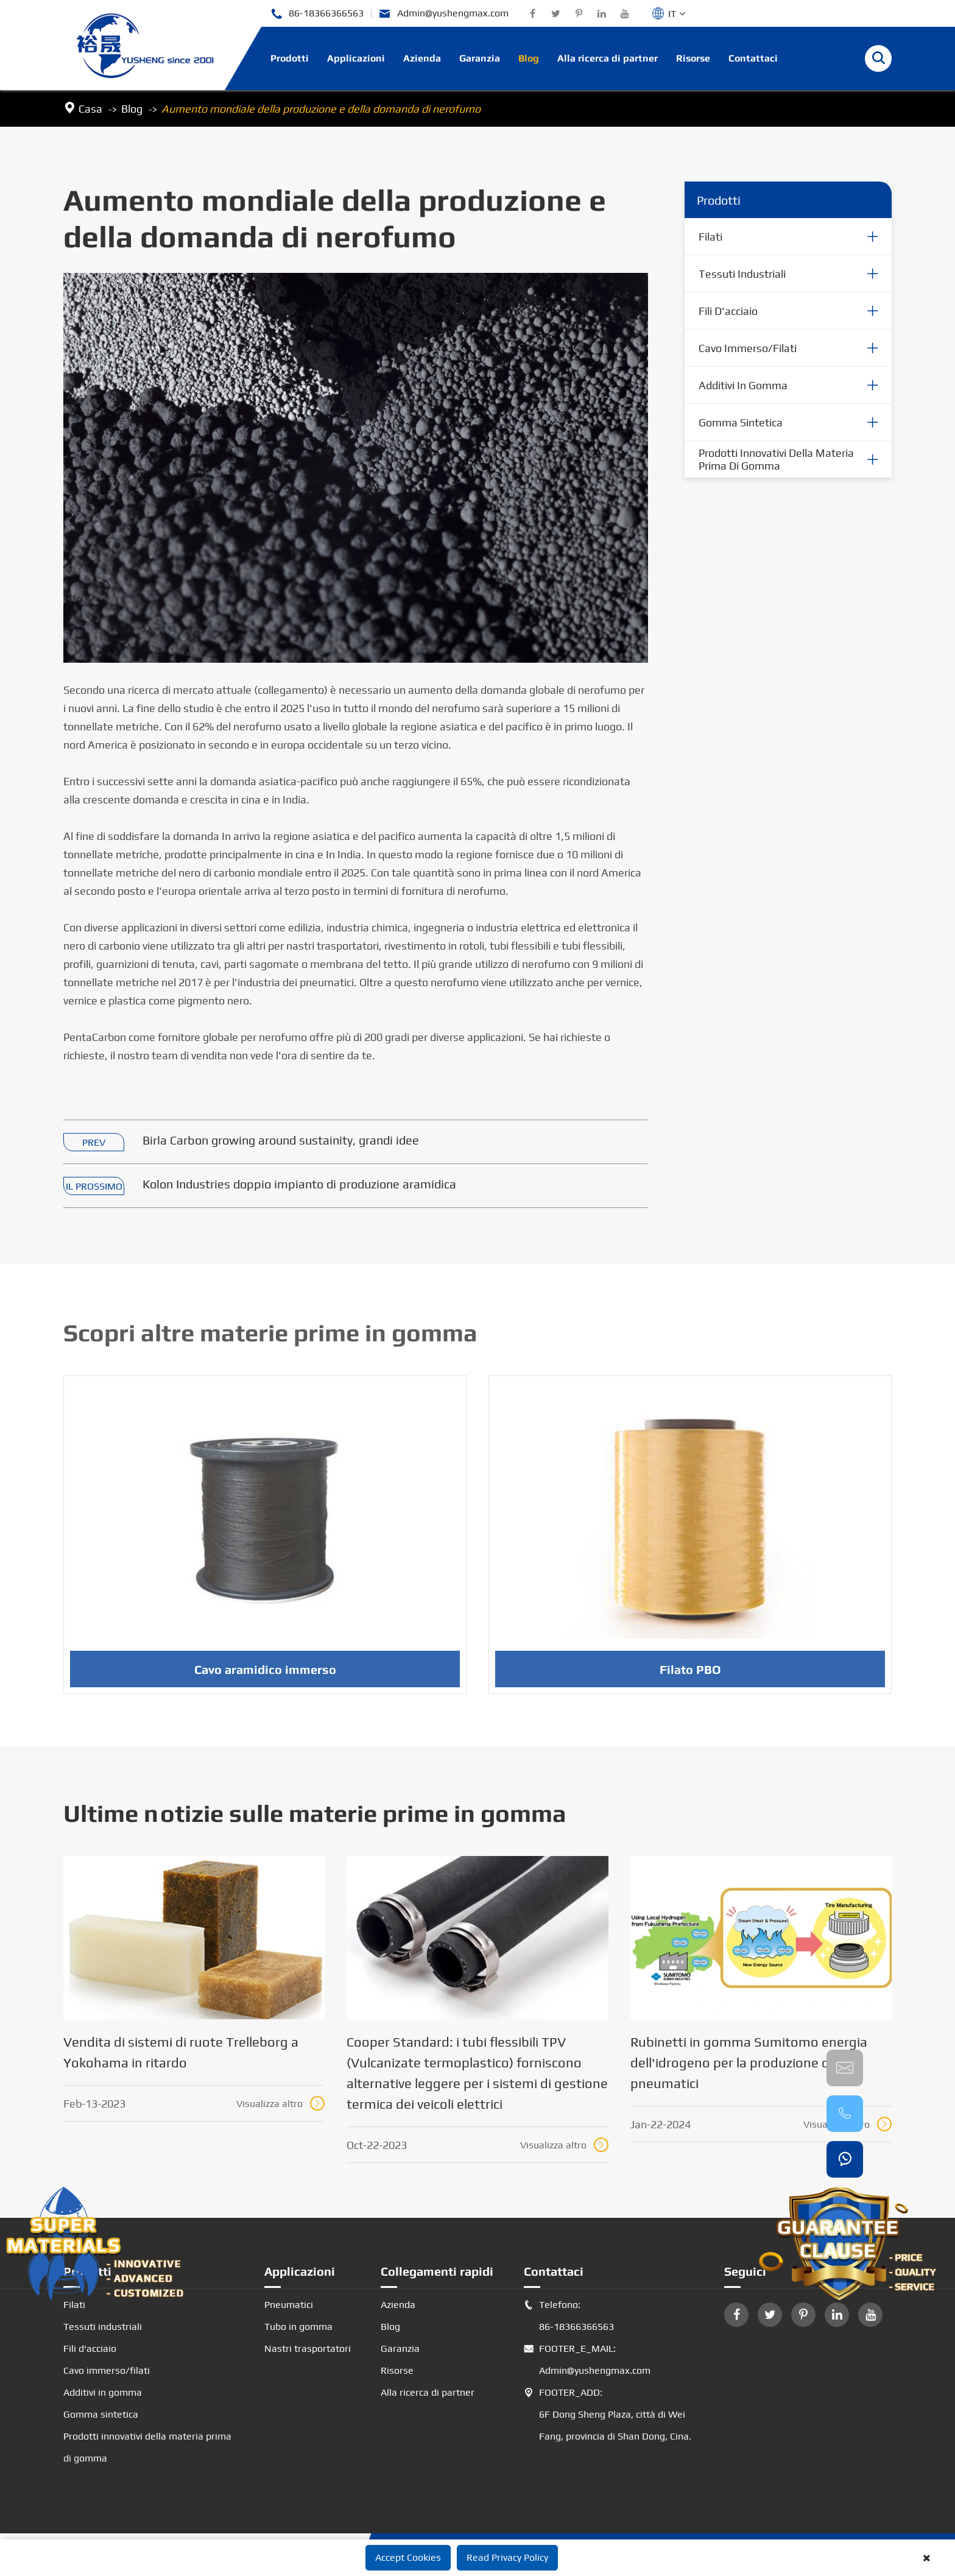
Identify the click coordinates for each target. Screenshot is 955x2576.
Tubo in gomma (298, 2326)
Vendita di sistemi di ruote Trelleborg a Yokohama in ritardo (180, 2052)
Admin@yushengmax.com (444, 13)
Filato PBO (690, 1674)
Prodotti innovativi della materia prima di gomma (776, 460)
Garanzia (479, 58)
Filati (710, 236)
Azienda (422, 58)
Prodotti (289, 58)
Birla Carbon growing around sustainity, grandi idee (281, 1141)
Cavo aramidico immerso (265, 1674)
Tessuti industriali (742, 273)
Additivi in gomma (743, 385)
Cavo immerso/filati (748, 348)
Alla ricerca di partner (607, 58)
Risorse (693, 58)
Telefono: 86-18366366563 (569, 2316)
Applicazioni (356, 58)
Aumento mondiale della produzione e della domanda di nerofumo (321, 108)
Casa (90, 108)
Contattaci (753, 58)
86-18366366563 (317, 13)
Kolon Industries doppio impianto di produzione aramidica (299, 1184)
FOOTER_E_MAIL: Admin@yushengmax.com (587, 2360)
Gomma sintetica (741, 422)
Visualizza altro (280, 2103)
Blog (528, 58)
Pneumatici (288, 2304)
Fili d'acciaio (728, 311)
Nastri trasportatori (307, 2348)
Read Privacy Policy (507, 2557)
